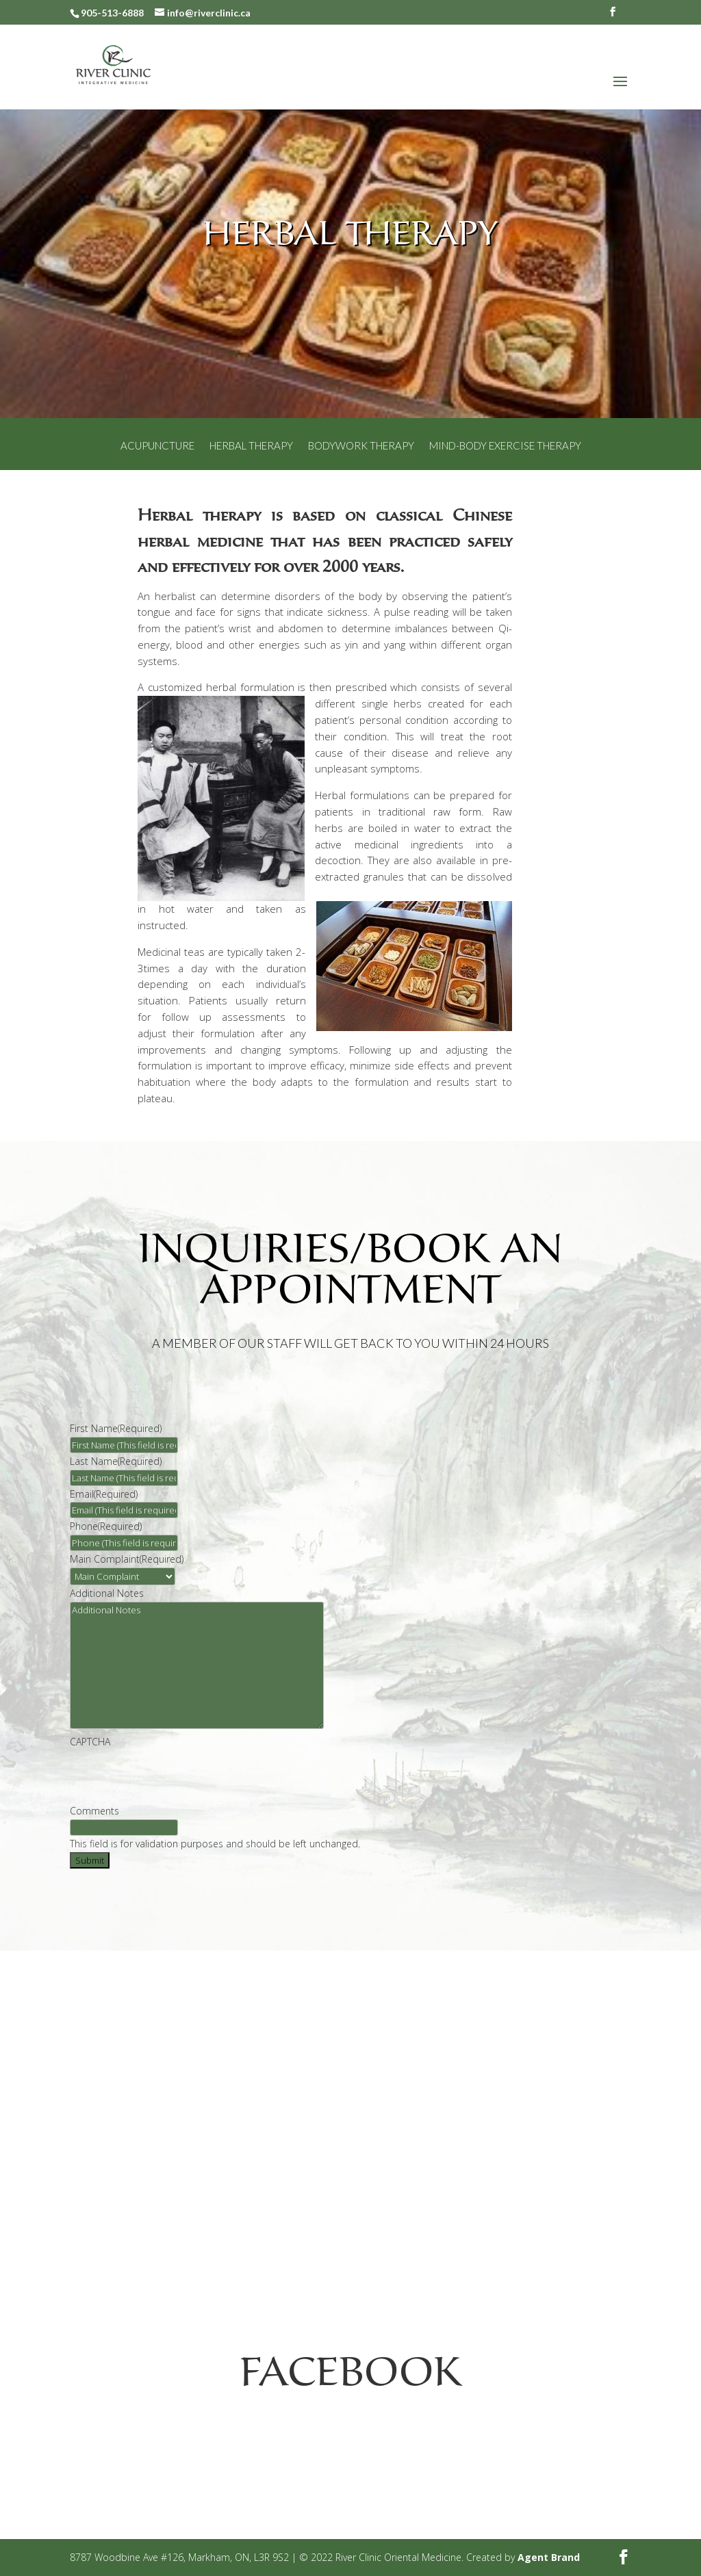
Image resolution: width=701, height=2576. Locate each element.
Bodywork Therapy (361, 446)
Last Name (116, 1461)
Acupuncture (157, 446)
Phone (106, 1526)
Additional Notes (107, 1593)
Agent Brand (549, 2557)
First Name (116, 1428)
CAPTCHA (90, 1741)
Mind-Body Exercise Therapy (505, 446)
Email (104, 1493)
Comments (94, 1810)
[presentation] (174, 1776)
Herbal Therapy (251, 446)
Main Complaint (126, 1558)
